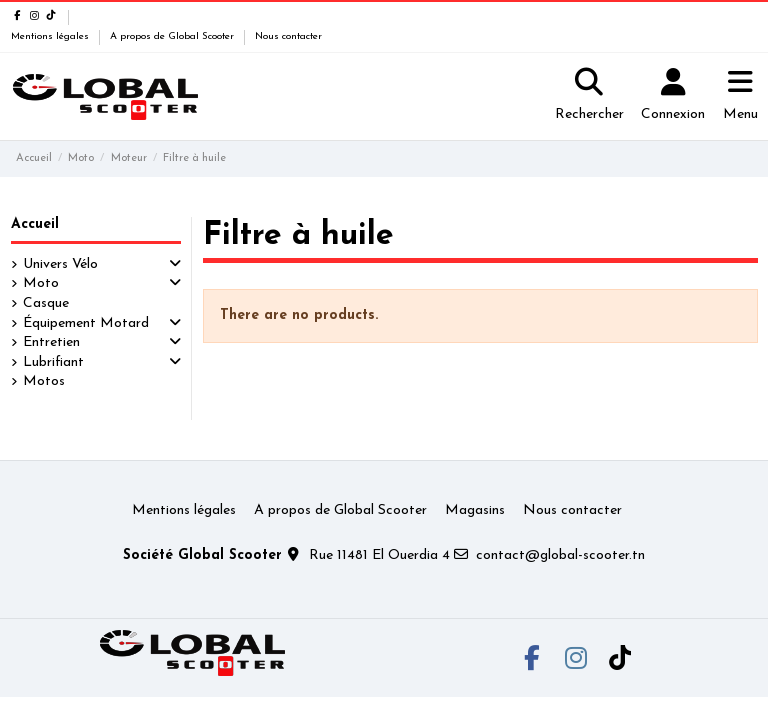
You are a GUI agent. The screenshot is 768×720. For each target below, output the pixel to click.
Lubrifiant (53, 362)
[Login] (673, 97)
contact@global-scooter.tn (560, 555)
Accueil (35, 224)
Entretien (51, 342)
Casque (46, 303)
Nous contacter (288, 36)
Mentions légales (51, 36)
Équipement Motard (86, 323)
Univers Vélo (60, 264)
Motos (44, 381)
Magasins (475, 510)
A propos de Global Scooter (173, 36)
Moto (41, 283)
